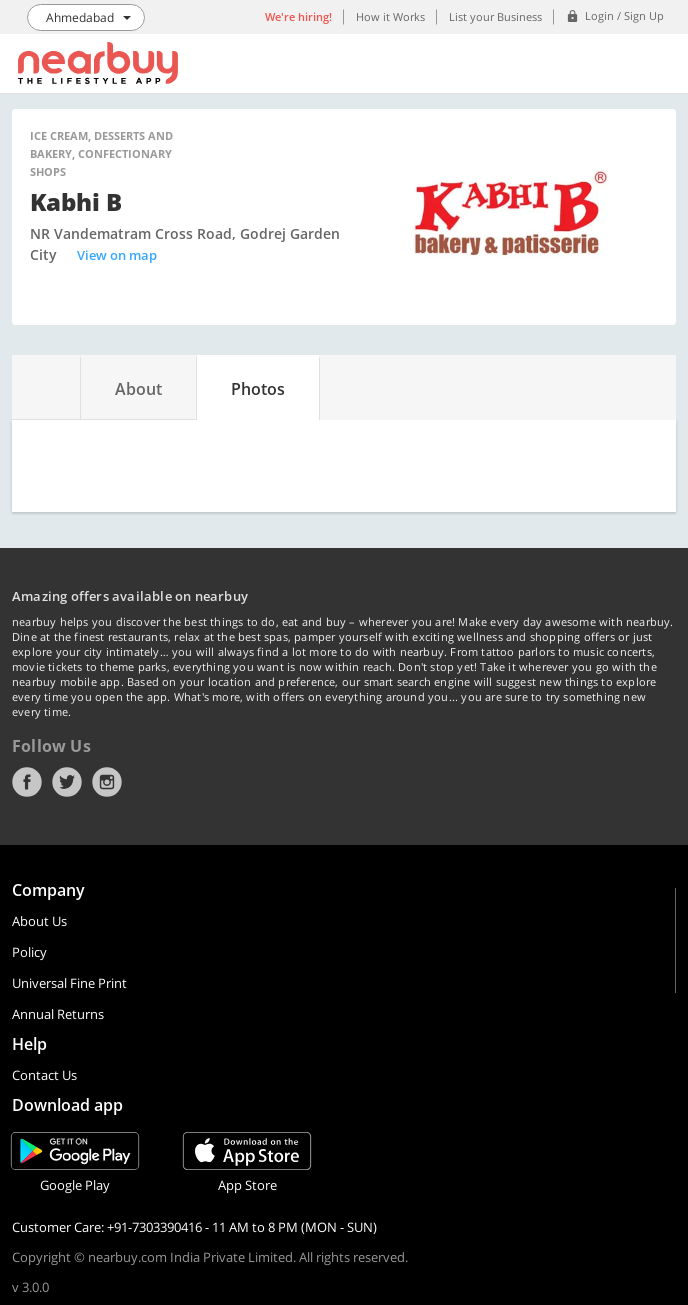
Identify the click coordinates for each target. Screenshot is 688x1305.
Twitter (67, 782)
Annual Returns (58, 1014)
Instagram (107, 782)
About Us (39, 921)
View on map (117, 255)
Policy (29, 952)
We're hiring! (298, 16)
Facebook (27, 782)
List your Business (495, 16)
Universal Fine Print (69, 983)
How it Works (390, 16)
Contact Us (44, 1075)
